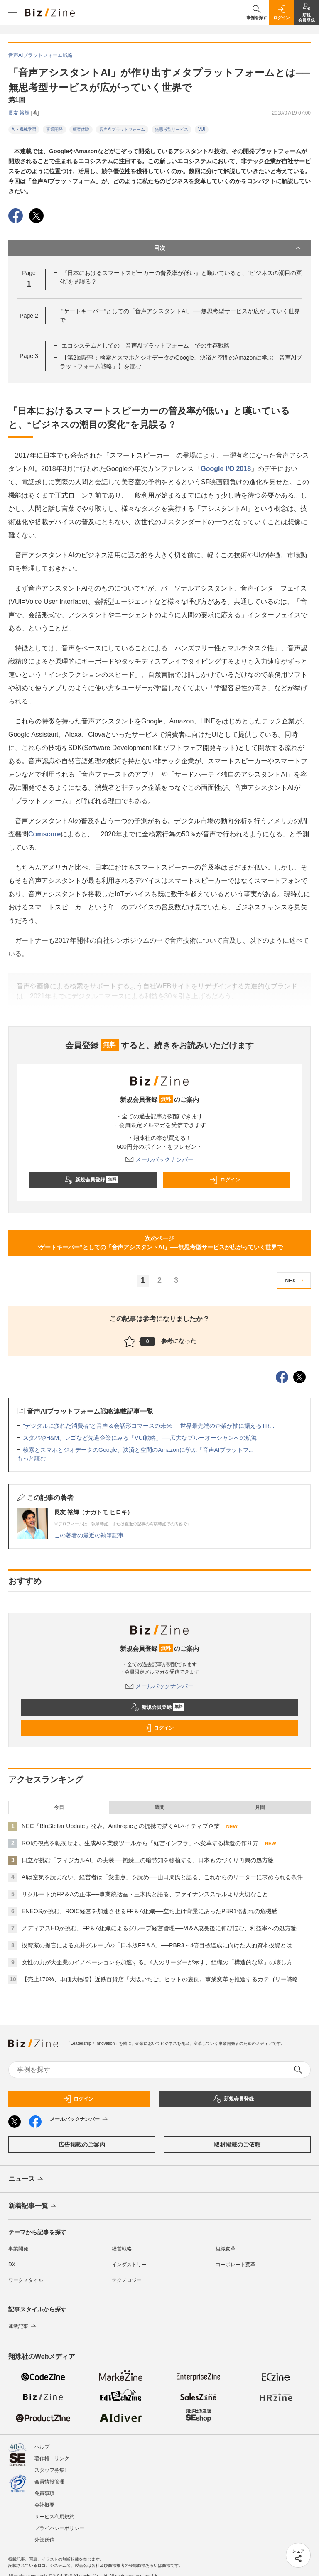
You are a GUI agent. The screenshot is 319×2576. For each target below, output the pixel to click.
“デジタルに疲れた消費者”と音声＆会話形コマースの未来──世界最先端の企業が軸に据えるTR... (149, 1425)
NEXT (295, 1280)
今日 (59, 1807)
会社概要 (44, 2505)
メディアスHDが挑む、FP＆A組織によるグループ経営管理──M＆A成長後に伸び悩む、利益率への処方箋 (159, 1928)
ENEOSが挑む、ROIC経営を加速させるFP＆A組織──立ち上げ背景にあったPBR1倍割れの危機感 (149, 1911)
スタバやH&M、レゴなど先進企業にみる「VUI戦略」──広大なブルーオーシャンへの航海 (140, 1437)
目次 (228, 248)
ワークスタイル (25, 2280)
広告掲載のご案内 (82, 2144)
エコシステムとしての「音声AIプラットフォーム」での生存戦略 (145, 345)
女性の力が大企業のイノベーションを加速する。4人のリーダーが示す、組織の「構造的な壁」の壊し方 (157, 1962)
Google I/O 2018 (226, 468)
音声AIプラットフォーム (122, 129)
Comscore (44, 834)
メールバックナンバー (159, 1159)
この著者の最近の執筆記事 (89, 1535)
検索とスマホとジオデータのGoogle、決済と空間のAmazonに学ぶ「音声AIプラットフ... (138, 1449)
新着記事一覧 (33, 2206)
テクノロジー (127, 2280)
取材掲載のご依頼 (237, 2144)
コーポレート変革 (235, 2264)
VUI (201, 129)
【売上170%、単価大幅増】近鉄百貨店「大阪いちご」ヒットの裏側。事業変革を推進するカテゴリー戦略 (160, 1979)
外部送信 (44, 2540)
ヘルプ (41, 2447)
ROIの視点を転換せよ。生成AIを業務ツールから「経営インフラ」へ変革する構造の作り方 (140, 1843)
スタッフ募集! (50, 2470)
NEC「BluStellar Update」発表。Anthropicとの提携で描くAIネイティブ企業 (121, 1826)
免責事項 (44, 2493)
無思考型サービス (171, 129)
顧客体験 (81, 129)
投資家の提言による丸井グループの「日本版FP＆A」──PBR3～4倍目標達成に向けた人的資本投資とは (157, 1945)
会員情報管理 (49, 2482)
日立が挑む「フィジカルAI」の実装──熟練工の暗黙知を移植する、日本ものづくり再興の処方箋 (148, 1860)
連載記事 (23, 2326)
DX (11, 2264)
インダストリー (129, 2264)
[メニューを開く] (12, 12)
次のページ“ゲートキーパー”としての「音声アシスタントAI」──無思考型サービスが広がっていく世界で (159, 1242)
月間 (260, 1807)
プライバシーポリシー (59, 2528)
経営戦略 (122, 2249)
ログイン (224, 1180)
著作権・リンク (51, 2458)
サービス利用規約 (54, 2517)
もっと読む (31, 1458)
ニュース (26, 2179)
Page (29, 315)
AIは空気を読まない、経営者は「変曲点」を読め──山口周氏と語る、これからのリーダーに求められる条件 (162, 1877)
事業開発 (54, 129)
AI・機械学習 (24, 129)
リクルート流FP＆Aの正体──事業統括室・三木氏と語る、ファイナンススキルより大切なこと (145, 1894)
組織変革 (226, 2249)
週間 (159, 1807)
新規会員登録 (91, 1180)
